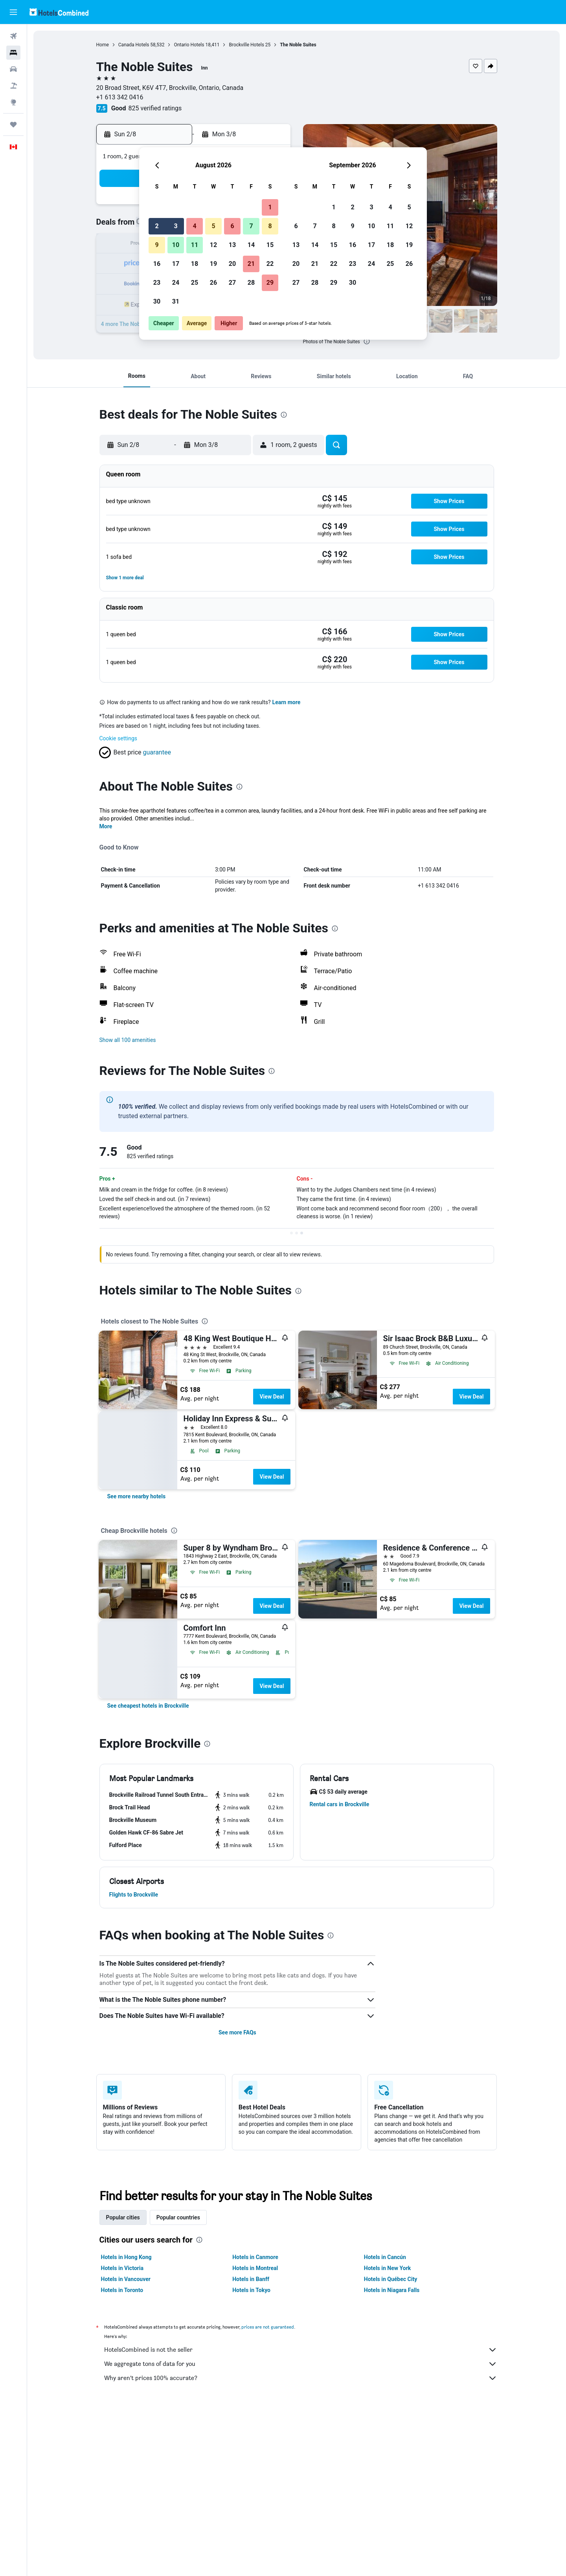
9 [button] (156, 245)
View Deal (271, 1396)
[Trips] (13, 124)
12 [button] (213, 245)
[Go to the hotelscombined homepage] (59, 12)
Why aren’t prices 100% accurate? (300, 2378)
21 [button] (251, 263)
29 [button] (270, 282)
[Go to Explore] (13, 102)
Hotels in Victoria (122, 2268)
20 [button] (232, 263)
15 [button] (270, 245)
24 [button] (175, 282)
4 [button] (194, 226)
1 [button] (270, 207)
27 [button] (232, 282)
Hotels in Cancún (385, 2257)
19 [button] (213, 263)
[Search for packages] (13, 85)
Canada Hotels (133, 45)
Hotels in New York (387, 2268)
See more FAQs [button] (237, 2032)
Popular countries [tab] (178, 2217)
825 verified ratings (155, 108)
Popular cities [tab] (123, 2217)
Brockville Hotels (246, 45)
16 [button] (156, 263)
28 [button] (251, 282)
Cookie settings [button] (118, 738)
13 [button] (232, 245)
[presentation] (366, 341)
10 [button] (175, 245)
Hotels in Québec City (390, 2279)
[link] (136, 1496)
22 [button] (270, 263)
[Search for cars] (13, 69)
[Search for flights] (13, 36)
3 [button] (175, 226)
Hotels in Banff (250, 2279)
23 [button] (156, 282)
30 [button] (156, 301)
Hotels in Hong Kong (126, 2257)
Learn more (286, 702)
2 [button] (156, 226)
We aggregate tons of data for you (300, 2364)
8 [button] (270, 226)
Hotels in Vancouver (126, 2279)
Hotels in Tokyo (251, 2290)
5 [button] (213, 226)
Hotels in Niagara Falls (391, 2290)
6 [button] (232, 226)
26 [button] (213, 282)
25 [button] (194, 282)
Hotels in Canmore (255, 2257)
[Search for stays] (13, 52)
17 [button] (175, 263)
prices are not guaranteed (267, 2327)
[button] (13, 12)
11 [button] (194, 245)
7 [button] (251, 226)
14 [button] (251, 245)
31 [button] (175, 301)
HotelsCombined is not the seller (300, 2349)
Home (102, 45)
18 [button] (194, 263)
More (105, 826)
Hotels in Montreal (255, 2268)
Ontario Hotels (189, 45)
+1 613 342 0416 (119, 97)
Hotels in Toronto (122, 2290)
